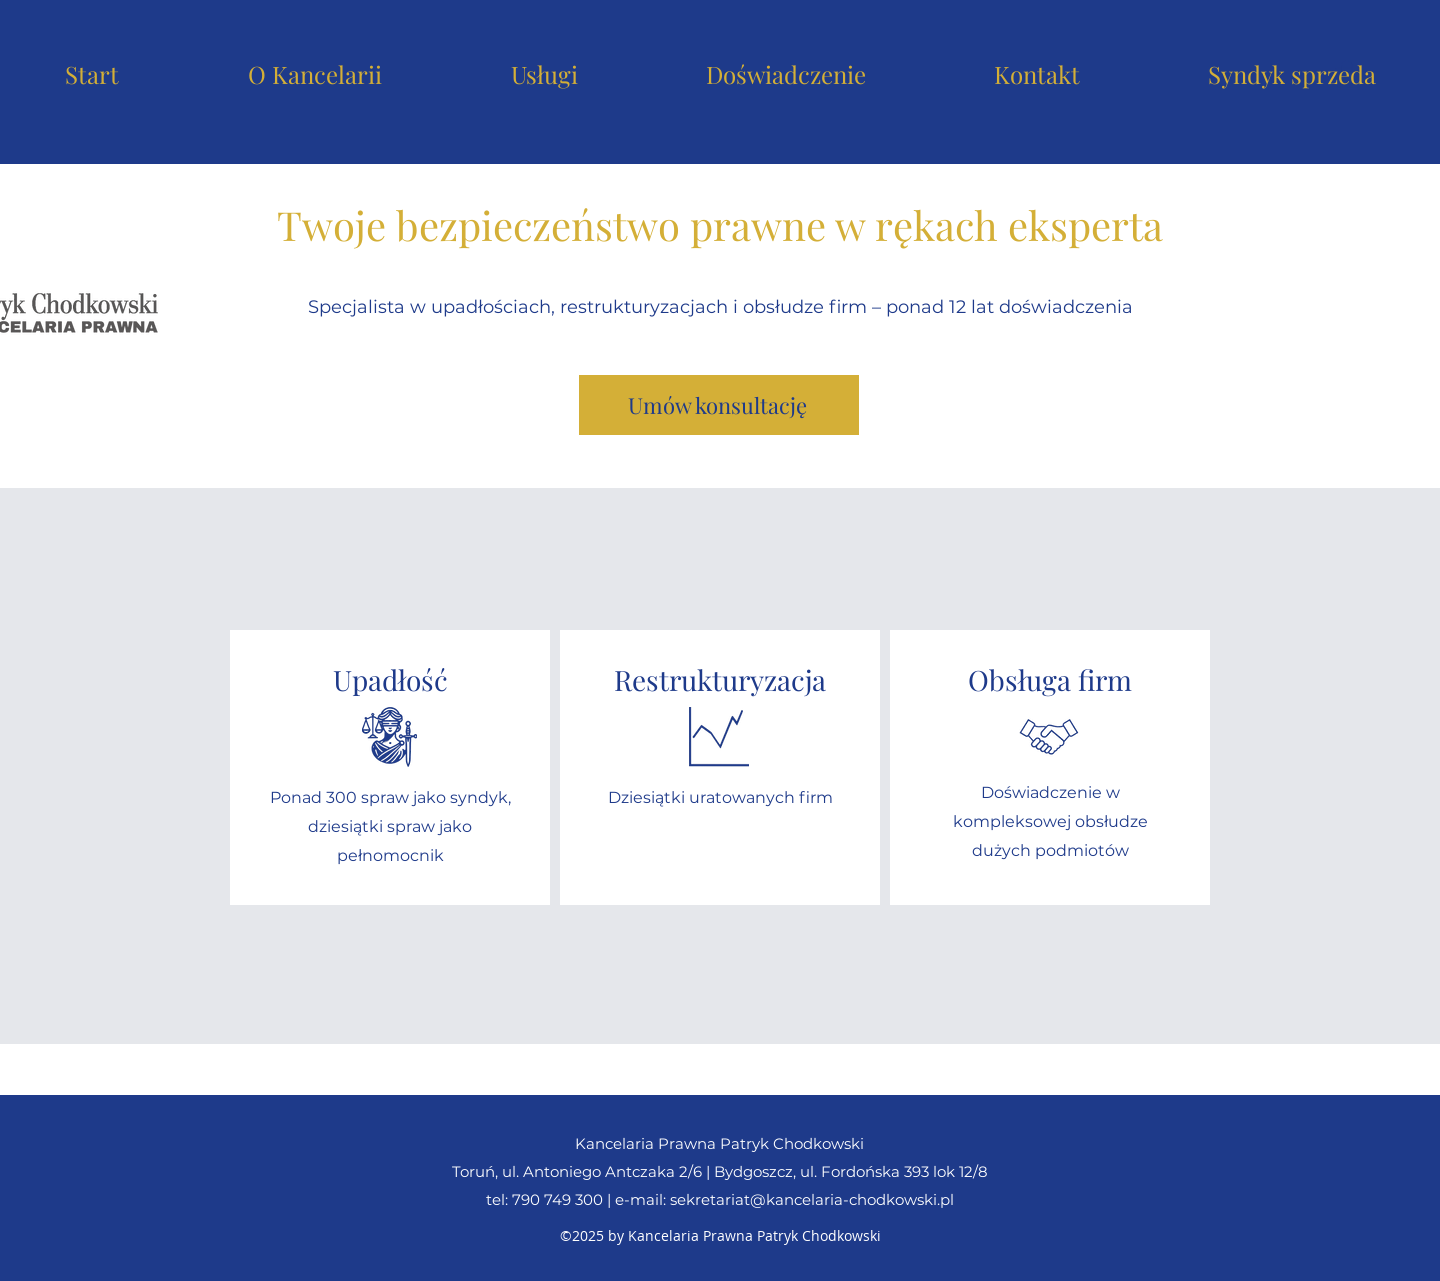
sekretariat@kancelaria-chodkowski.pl (812, 1199)
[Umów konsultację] (719, 405)
